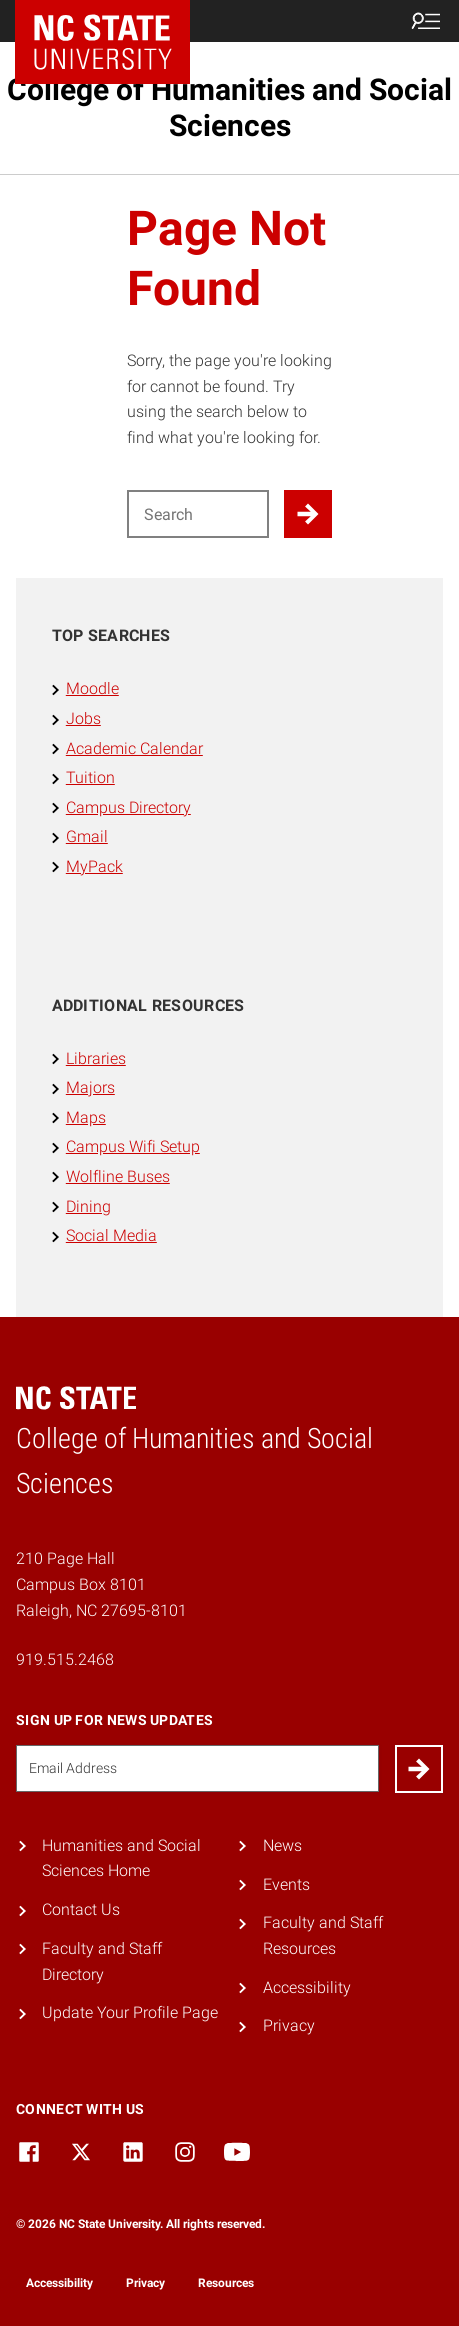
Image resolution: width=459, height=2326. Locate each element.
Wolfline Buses (118, 1176)
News (282, 1845)
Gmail (87, 836)
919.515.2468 (65, 1659)
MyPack (94, 866)
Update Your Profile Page (130, 2012)
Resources (226, 2283)
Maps (86, 1117)
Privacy (289, 2025)
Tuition (90, 777)
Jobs (83, 718)
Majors (90, 1087)
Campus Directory (128, 807)
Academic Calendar (134, 748)
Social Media (111, 1235)
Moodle (92, 688)
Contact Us (81, 1909)
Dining (88, 1206)
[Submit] (419, 1769)
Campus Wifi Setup (133, 1146)
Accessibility (307, 1987)
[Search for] (198, 514)
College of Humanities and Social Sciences (229, 107)
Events (286, 1884)
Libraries (96, 1058)
